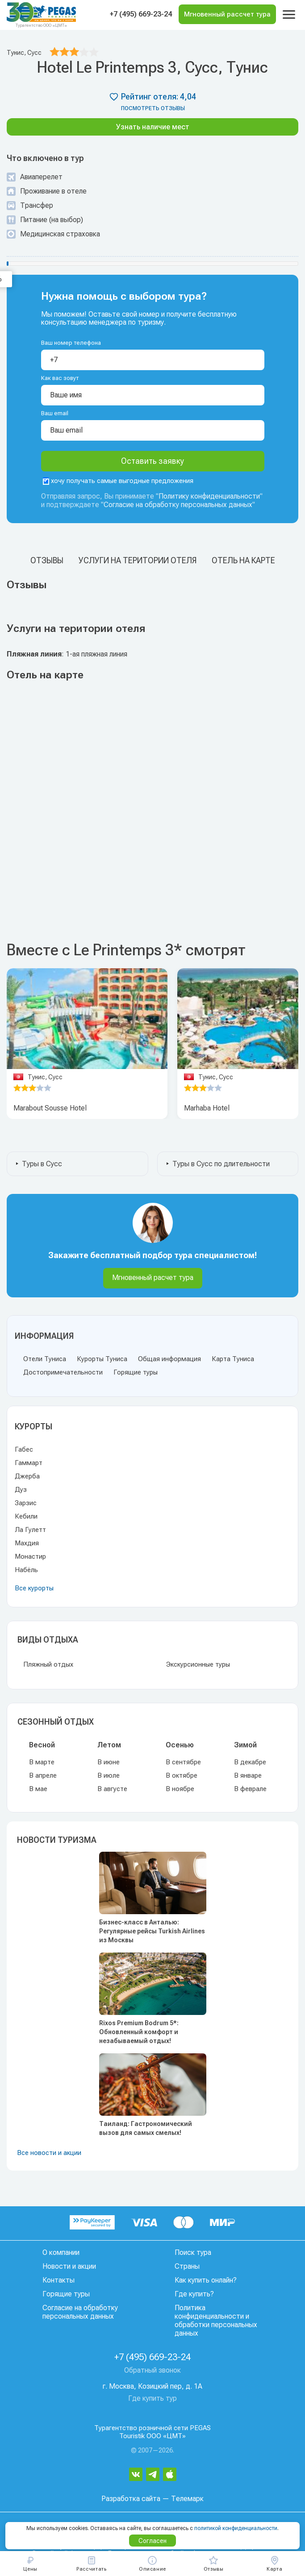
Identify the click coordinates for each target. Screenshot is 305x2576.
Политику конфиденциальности (209, 496)
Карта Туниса (233, 1359)
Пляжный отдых (48, 1664)
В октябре (181, 1775)
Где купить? (194, 2294)
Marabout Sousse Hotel (50, 1108)
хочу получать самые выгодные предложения (118, 481)
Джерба (27, 1476)
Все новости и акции (49, 2153)
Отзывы (46, 560)
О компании (60, 2252)
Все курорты (34, 1588)
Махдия (27, 1543)
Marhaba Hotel (207, 1108)
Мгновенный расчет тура (152, 1277)
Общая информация (169, 1359)
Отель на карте (243, 560)
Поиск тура (193, 2252)
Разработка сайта (130, 2498)
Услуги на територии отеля (137, 560)
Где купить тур (152, 2398)
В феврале (250, 1789)
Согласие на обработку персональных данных (178, 504)
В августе (112, 1789)
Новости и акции (69, 2266)
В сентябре (183, 1762)
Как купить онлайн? (206, 2280)
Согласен (152, 2540)
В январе (248, 1775)
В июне (108, 1762)
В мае (38, 1789)
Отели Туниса (44, 1359)
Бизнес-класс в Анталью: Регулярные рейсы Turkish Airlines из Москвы (152, 1931)
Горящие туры (135, 1372)
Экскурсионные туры (198, 1664)
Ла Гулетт (30, 1530)
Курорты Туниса (102, 1359)
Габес (24, 1449)
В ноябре (180, 1789)
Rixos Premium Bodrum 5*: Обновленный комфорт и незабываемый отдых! (139, 2031)
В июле (108, 1775)
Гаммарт (28, 1463)
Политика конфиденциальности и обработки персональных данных (216, 2320)
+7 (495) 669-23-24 (141, 14)
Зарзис (26, 1503)
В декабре (250, 1762)
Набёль (26, 1570)
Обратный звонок (152, 2370)
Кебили (26, 1516)
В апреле (43, 1775)
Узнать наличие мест (152, 127)
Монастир (30, 1556)
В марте (41, 1762)
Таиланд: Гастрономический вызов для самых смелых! (145, 2128)
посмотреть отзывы (153, 108)
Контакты (58, 2280)
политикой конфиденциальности (235, 2528)
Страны (187, 2266)
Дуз (21, 1490)
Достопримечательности (63, 1372)
